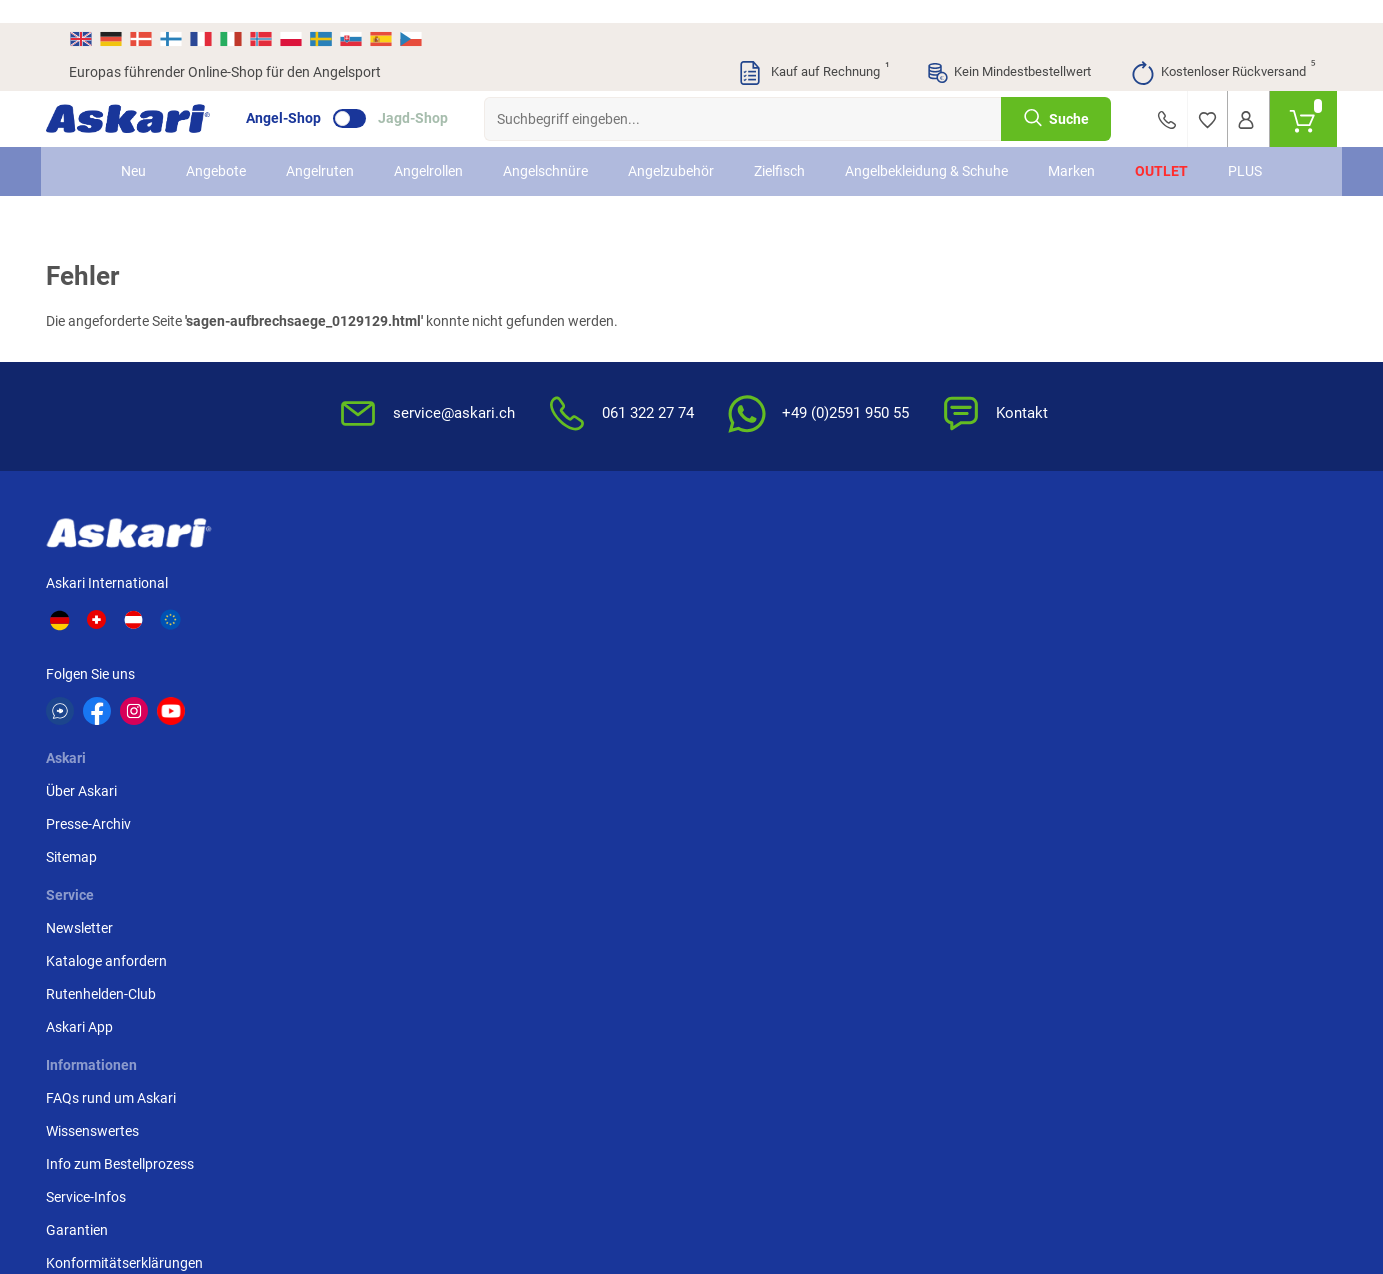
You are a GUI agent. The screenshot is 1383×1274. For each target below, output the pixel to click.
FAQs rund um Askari (768, 557)
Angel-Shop (306, 96)
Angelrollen (428, 148)
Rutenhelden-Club (547, 623)
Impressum (950, 710)
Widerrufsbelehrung (976, 590)
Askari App (525, 656)
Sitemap (344, 623)
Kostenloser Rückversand (1222, 50)
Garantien (734, 689)
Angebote (216, 148)
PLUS (1245, 148)
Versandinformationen (184, 1165)
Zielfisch (779, 148)
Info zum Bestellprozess (777, 623)
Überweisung (1166, 557)
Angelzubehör (671, 148)
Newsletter (525, 557)
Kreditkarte (1160, 590)
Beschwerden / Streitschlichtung (967, 753)
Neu (133, 148)
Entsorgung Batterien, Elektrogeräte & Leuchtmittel (1003, 666)
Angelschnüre (545, 148)
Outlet (1161, 148)
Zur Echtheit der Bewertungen (795, 755)
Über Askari (354, 557)
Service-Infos (743, 656)
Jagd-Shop (436, 96)
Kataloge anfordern (552, 590)
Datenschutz (954, 623)
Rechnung (1157, 656)
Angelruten (320, 148)
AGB (929, 557)
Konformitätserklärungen (781, 722)
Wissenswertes (749, 590)
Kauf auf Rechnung (813, 50)
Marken (1071, 148)
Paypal (1147, 623)
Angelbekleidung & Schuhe (926, 148)
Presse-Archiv (361, 590)
